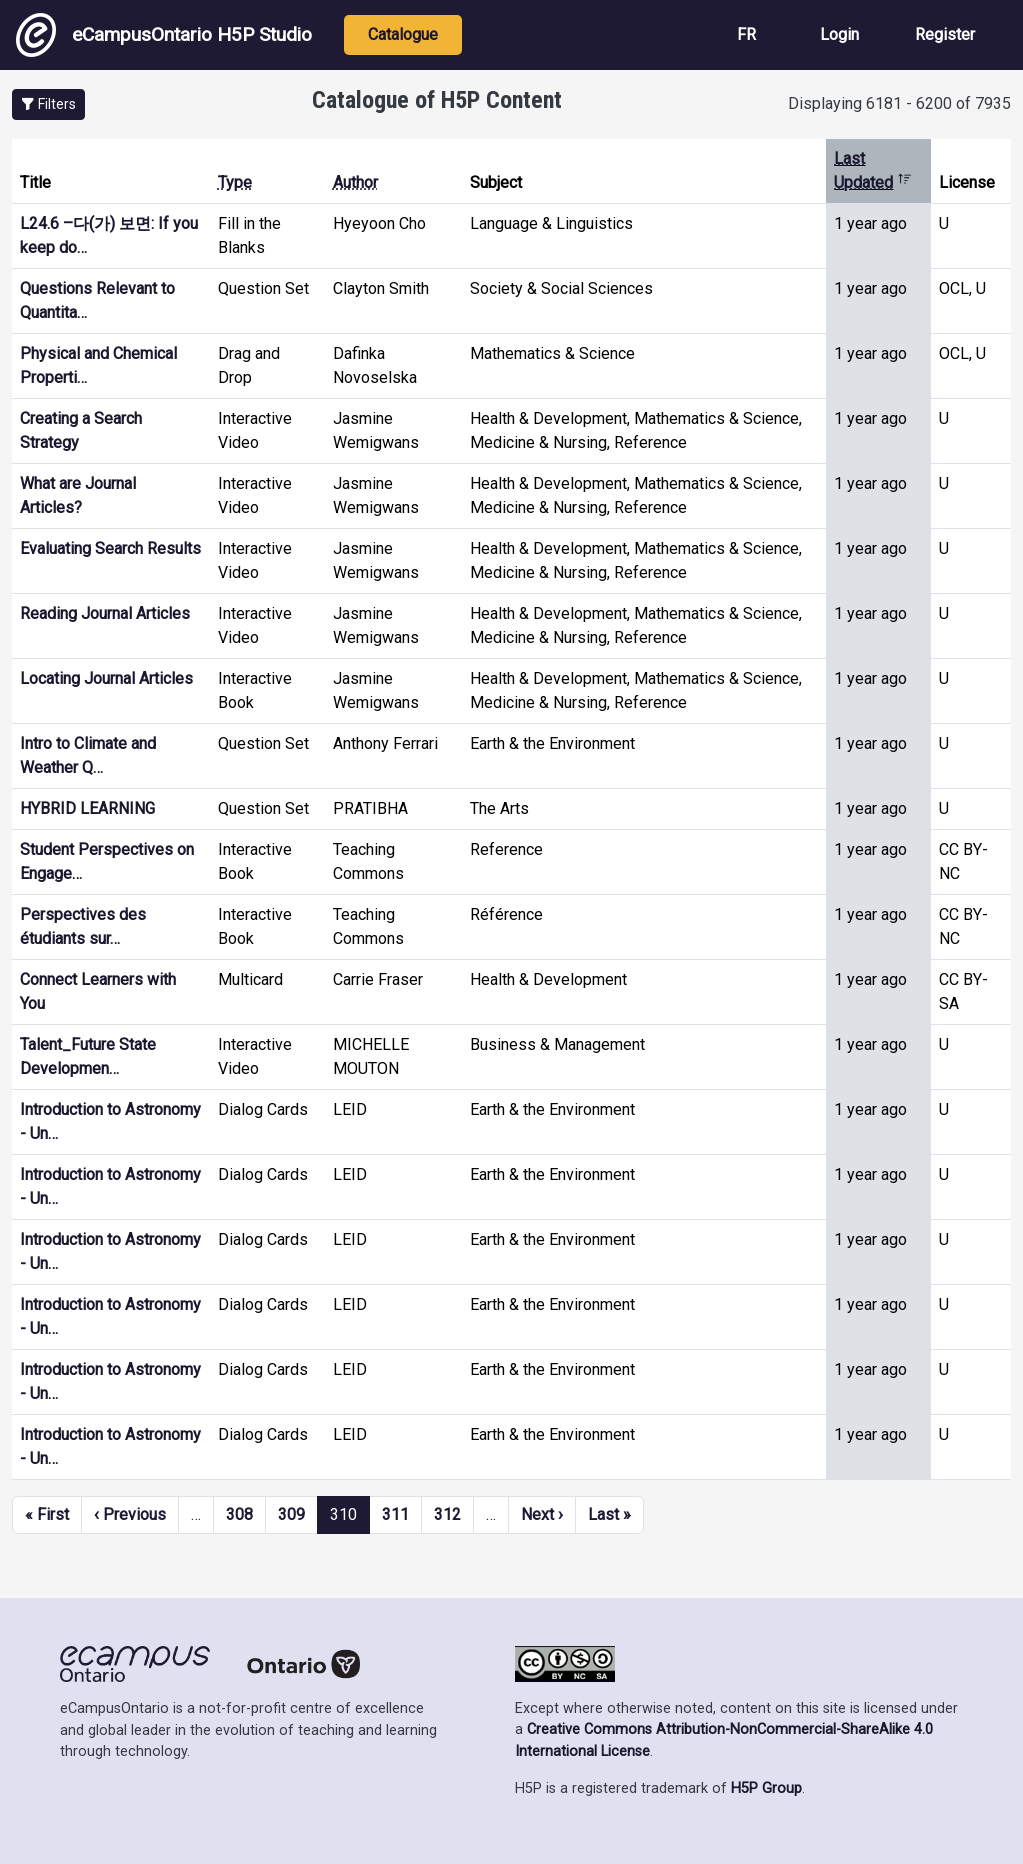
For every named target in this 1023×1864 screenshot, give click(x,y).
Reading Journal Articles (105, 613)
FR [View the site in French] (746, 34)
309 (291, 1514)
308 (239, 1514)
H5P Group (766, 1788)
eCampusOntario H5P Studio (164, 35)
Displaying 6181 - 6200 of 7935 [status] (899, 103)
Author (355, 182)
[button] (48, 104)
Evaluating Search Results (110, 548)
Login (839, 34)
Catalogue (403, 34)
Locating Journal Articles (106, 678)
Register (945, 34)
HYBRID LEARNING (87, 808)
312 (447, 1514)
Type (235, 182)
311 (395, 1514)
